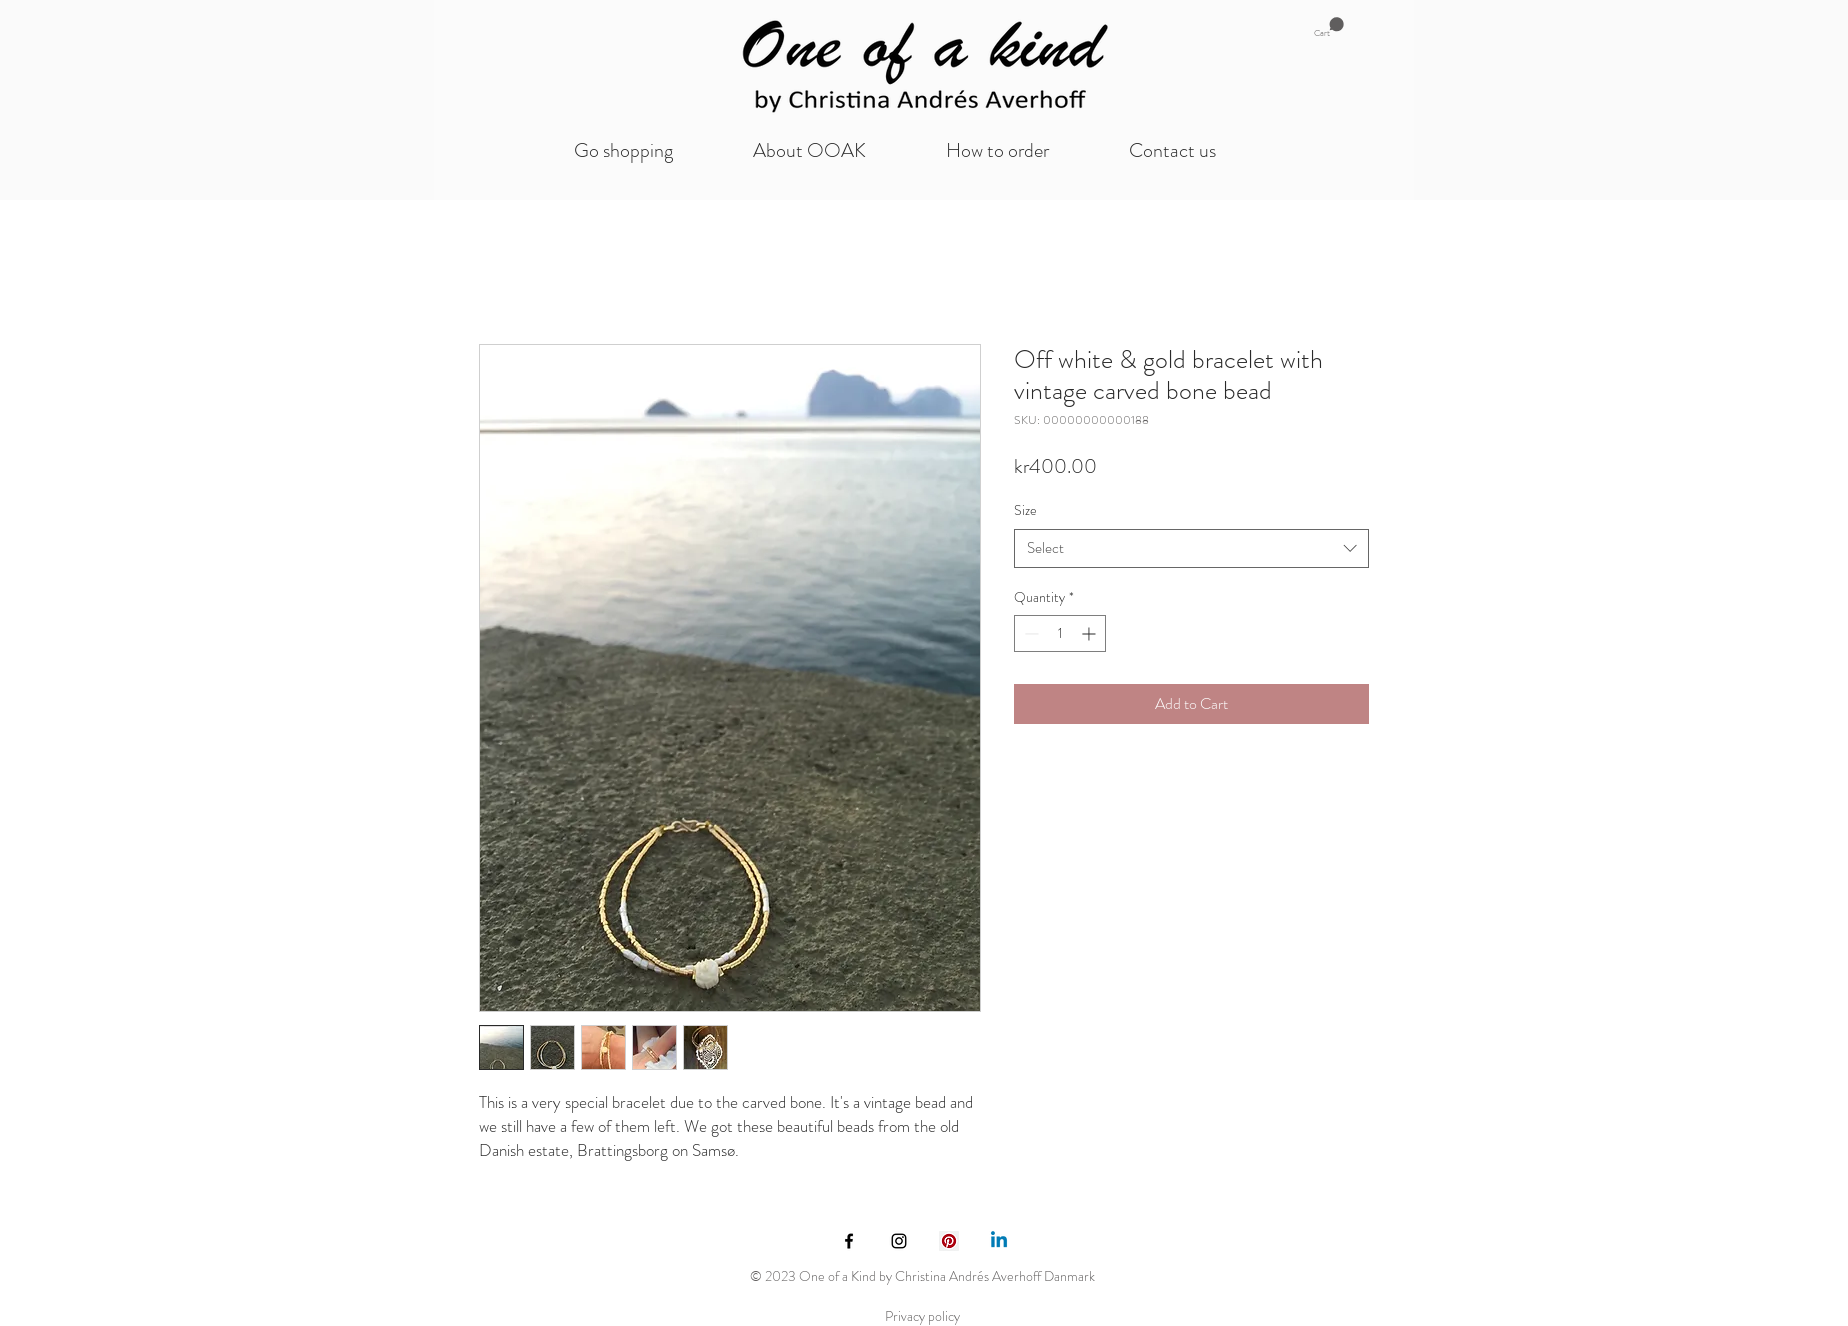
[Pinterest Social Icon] (949, 1241)
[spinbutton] (1060, 633)
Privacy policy (922, 1316)
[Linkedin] (999, 1241)
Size (1025, 510)
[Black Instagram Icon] (899, 1241)
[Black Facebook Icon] (849, 1241)
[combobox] (1191, 548)
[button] (1329, 27)
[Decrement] (1029, 633)
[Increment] (1090, 633)
